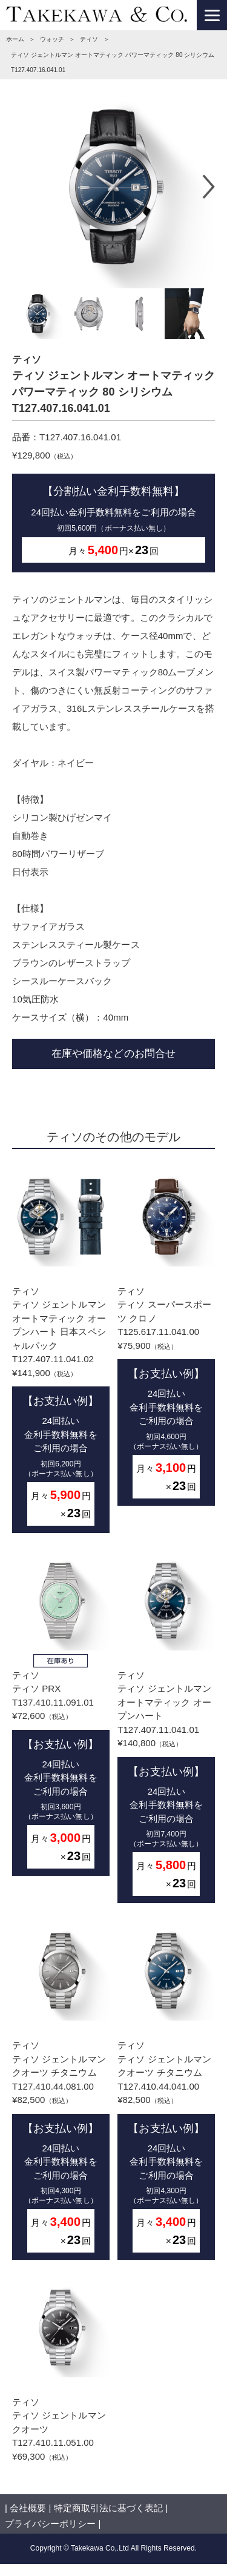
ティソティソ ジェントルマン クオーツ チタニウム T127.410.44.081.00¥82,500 (61, 2090)
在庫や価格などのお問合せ (113, 1053)
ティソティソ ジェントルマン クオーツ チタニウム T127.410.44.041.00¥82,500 (166, 2090)
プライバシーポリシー (50, 2523)
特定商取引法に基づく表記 (108, 2508)
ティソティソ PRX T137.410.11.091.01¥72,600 (61, 1713)
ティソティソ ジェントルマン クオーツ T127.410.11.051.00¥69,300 (61, 2370)
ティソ (89, 39)
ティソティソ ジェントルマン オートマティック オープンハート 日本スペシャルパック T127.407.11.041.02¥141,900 (61, 1350)
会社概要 (28, 2508)
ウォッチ (52, 39)
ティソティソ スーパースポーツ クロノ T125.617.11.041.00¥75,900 (166, 1336)
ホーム (15, 39)
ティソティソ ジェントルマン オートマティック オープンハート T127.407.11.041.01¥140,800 (166, 1727)
